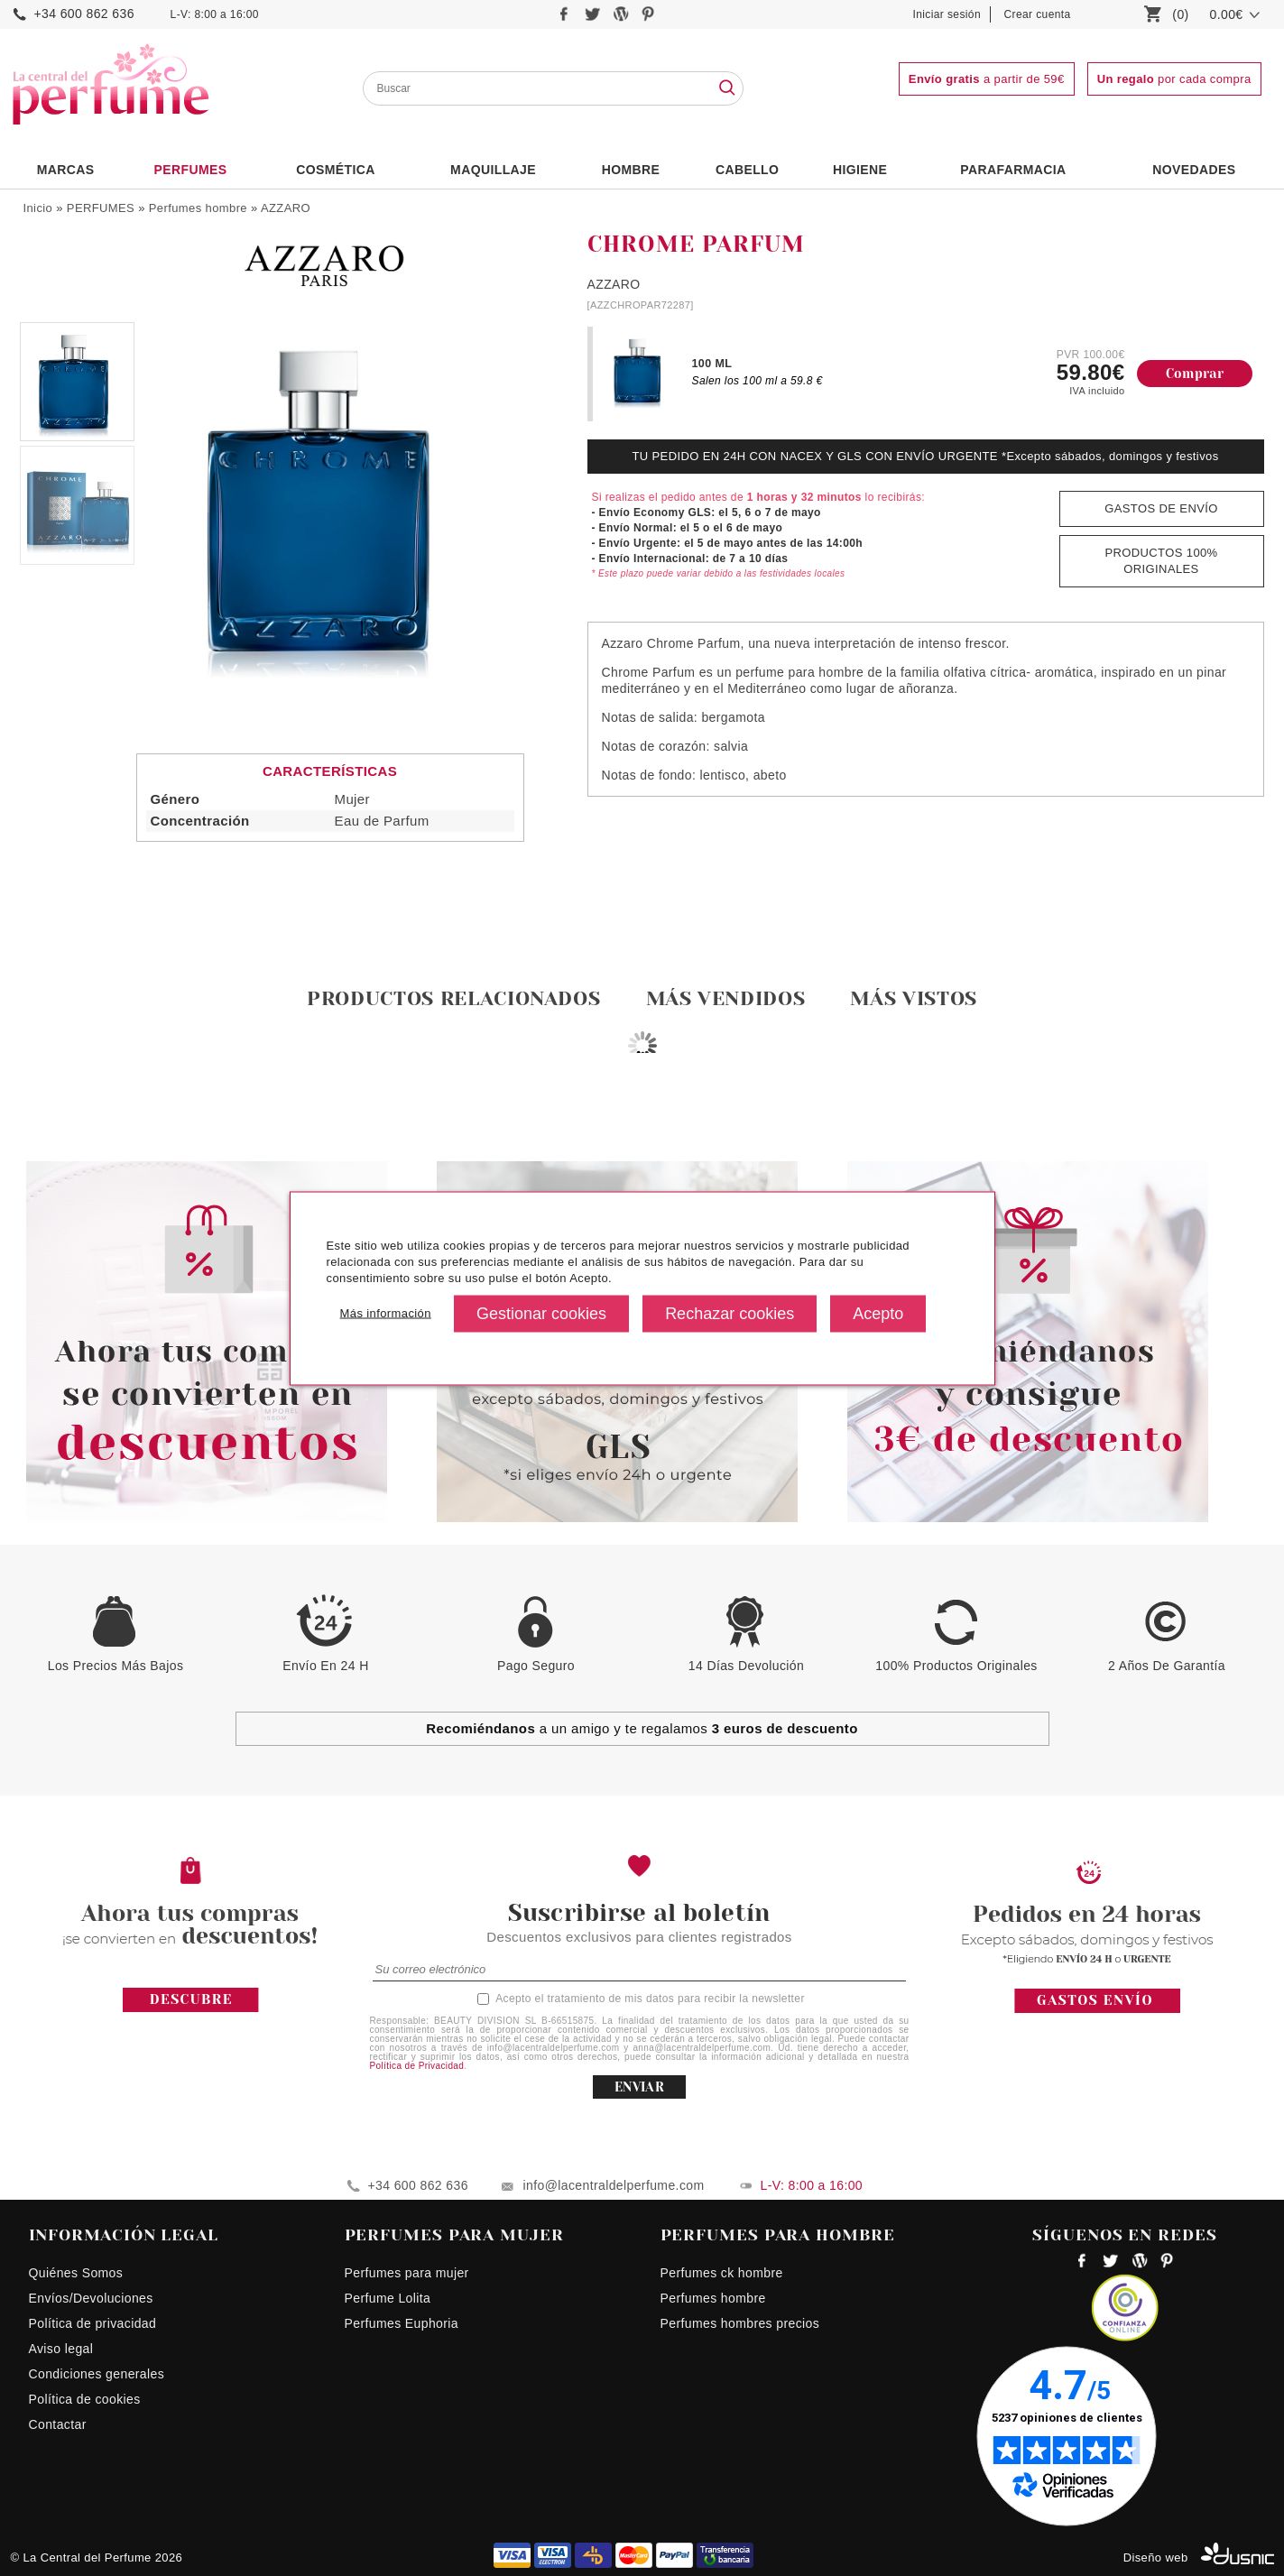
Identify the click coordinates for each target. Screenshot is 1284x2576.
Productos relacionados (454, 998)
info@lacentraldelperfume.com (614, 2185)
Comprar (1195, 373)
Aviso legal (61, 2348)
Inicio (38, 208)
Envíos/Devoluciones (91, 2298)
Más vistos (913, 998)
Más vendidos (726, 998)
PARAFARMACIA (1013, 169)
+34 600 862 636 (84, 13)
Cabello (747, 169)
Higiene (860, 169)
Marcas (66, 169)
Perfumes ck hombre (721, 2273)
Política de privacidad (93, 2323)
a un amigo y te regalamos (642, 1728)
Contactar (58, 2424)
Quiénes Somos (76, 2273)
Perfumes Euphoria (401, 2323)
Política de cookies (85, 2399)
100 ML (712, 363)
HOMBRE (631, 169)
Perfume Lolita (388, 2298)
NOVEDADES (1193, 169)
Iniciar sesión (947, 14)
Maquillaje (493, 169)
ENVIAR (639, 2087)
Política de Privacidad (417, 2066)
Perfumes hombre (198, 208)
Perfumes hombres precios (740, 2323)
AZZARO (285, 208)
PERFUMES (189, 169)
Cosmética (335, 169)
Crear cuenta (1037, 14)
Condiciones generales (97, 2374)
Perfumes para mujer (407, 2273)
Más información (385, 1313)
